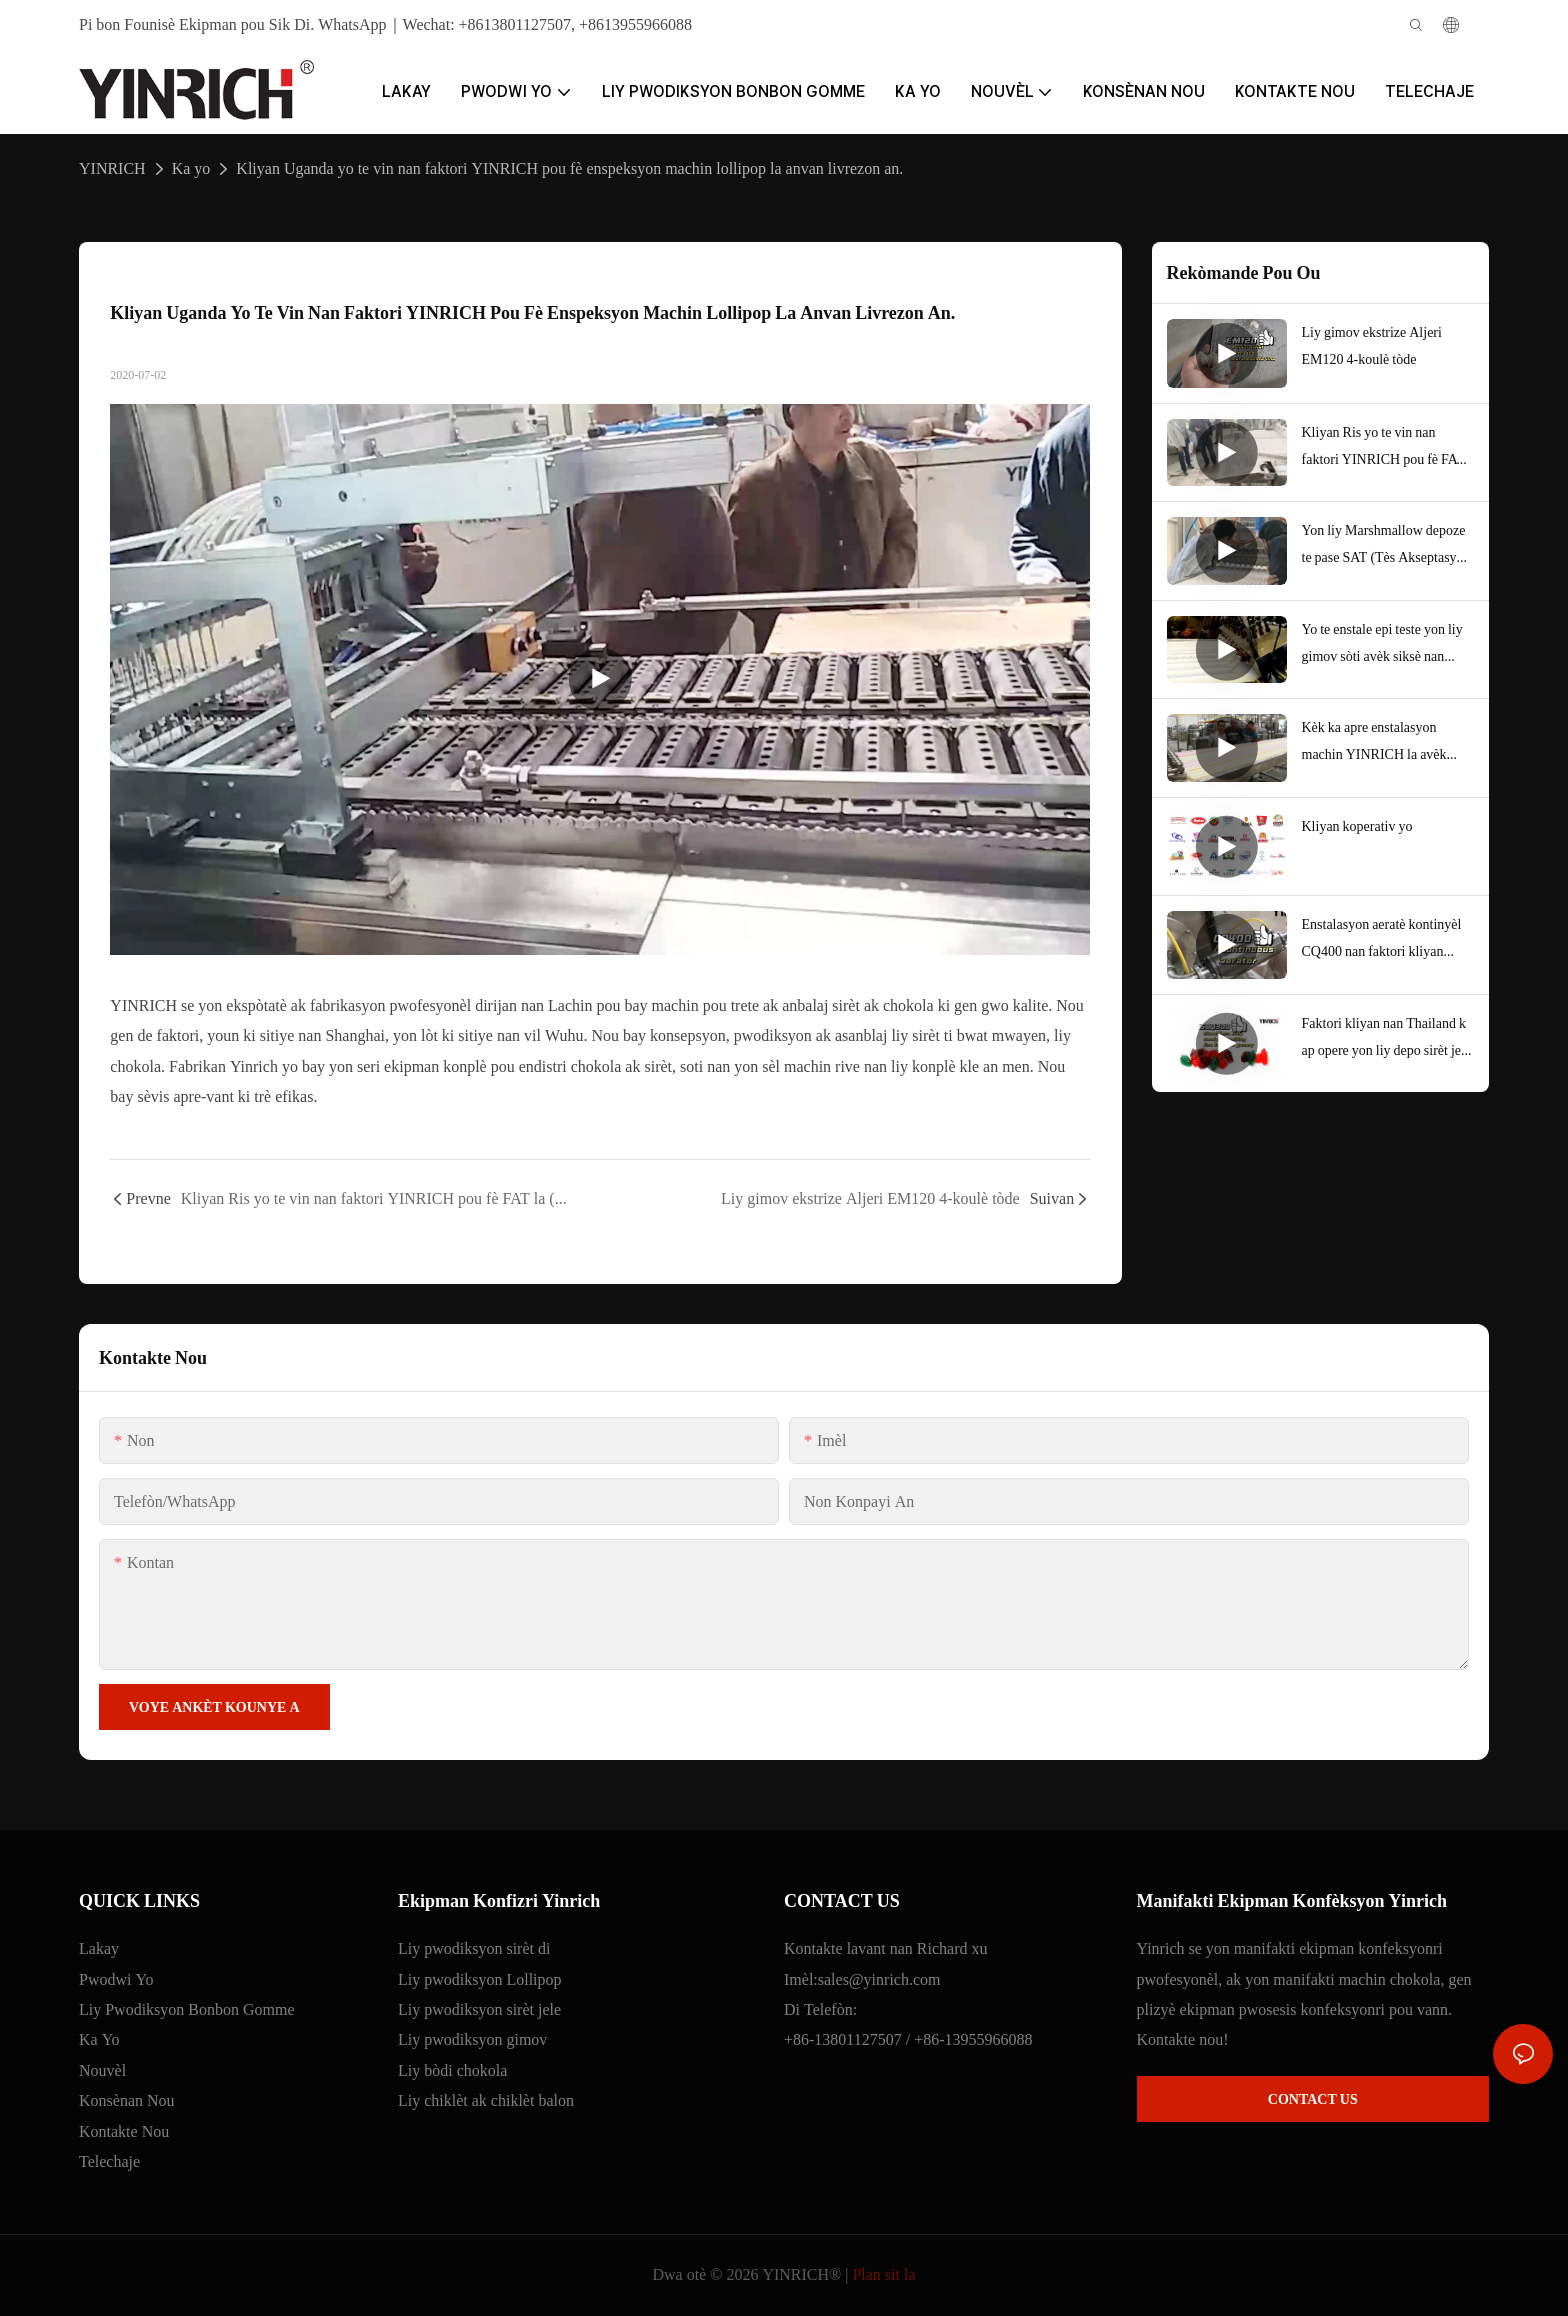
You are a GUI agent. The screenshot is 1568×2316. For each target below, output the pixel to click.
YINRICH (112, 168)
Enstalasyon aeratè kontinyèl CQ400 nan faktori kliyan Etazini (1382, 940)
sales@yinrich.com (879, 1979)
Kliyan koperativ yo (1357, 826)
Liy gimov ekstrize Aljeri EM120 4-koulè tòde (1372, 345)
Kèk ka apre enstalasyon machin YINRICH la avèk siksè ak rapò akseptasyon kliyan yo (1374, 743)
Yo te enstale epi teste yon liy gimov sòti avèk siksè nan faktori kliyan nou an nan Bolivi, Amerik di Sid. (1382, 645)
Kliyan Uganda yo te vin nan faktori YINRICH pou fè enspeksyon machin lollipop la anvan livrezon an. (569, 168)
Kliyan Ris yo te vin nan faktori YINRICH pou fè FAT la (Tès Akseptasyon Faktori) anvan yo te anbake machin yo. (1387, 448)
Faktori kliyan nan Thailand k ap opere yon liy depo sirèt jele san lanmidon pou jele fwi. (1387, 1039)
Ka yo (191, 168)
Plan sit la (883, 2274)
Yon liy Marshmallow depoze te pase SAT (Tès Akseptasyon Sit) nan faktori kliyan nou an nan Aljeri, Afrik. (1386, 546)
